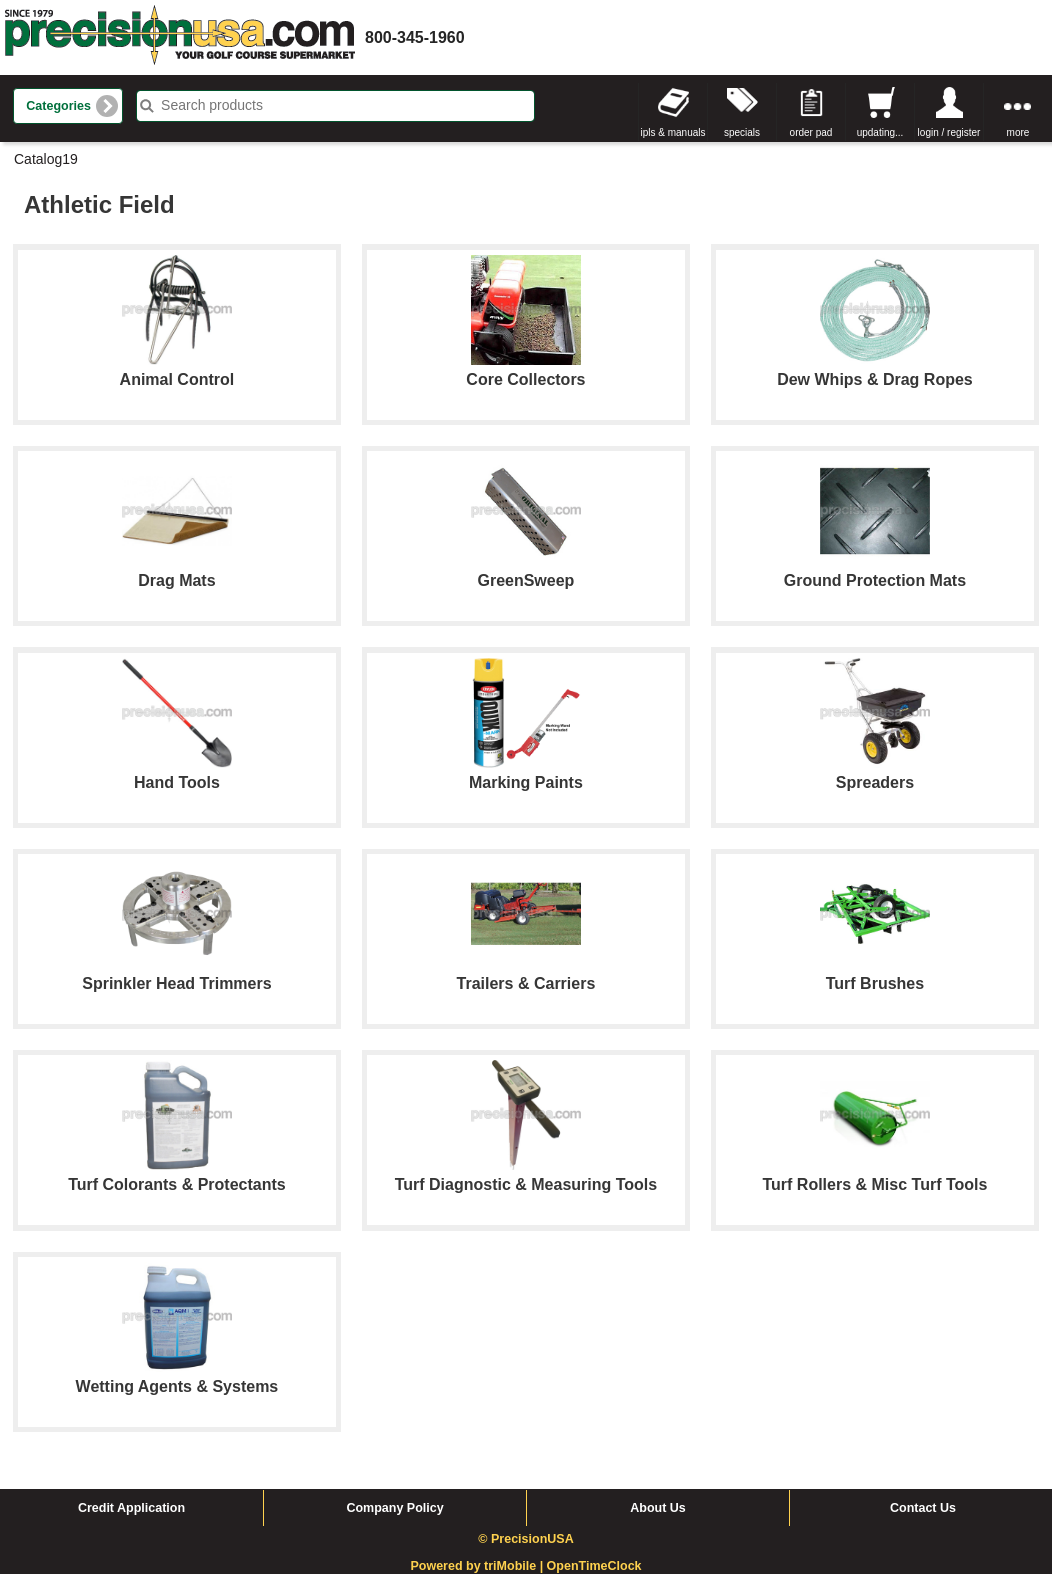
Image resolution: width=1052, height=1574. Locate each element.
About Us (658, 1508)
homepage (180, 37)
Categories (58, 106)
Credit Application (131, 1508)
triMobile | (515, 1566)
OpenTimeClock (594, 1566)
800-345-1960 (415, 37)
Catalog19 (46, 159)
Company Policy (394, 1508)
